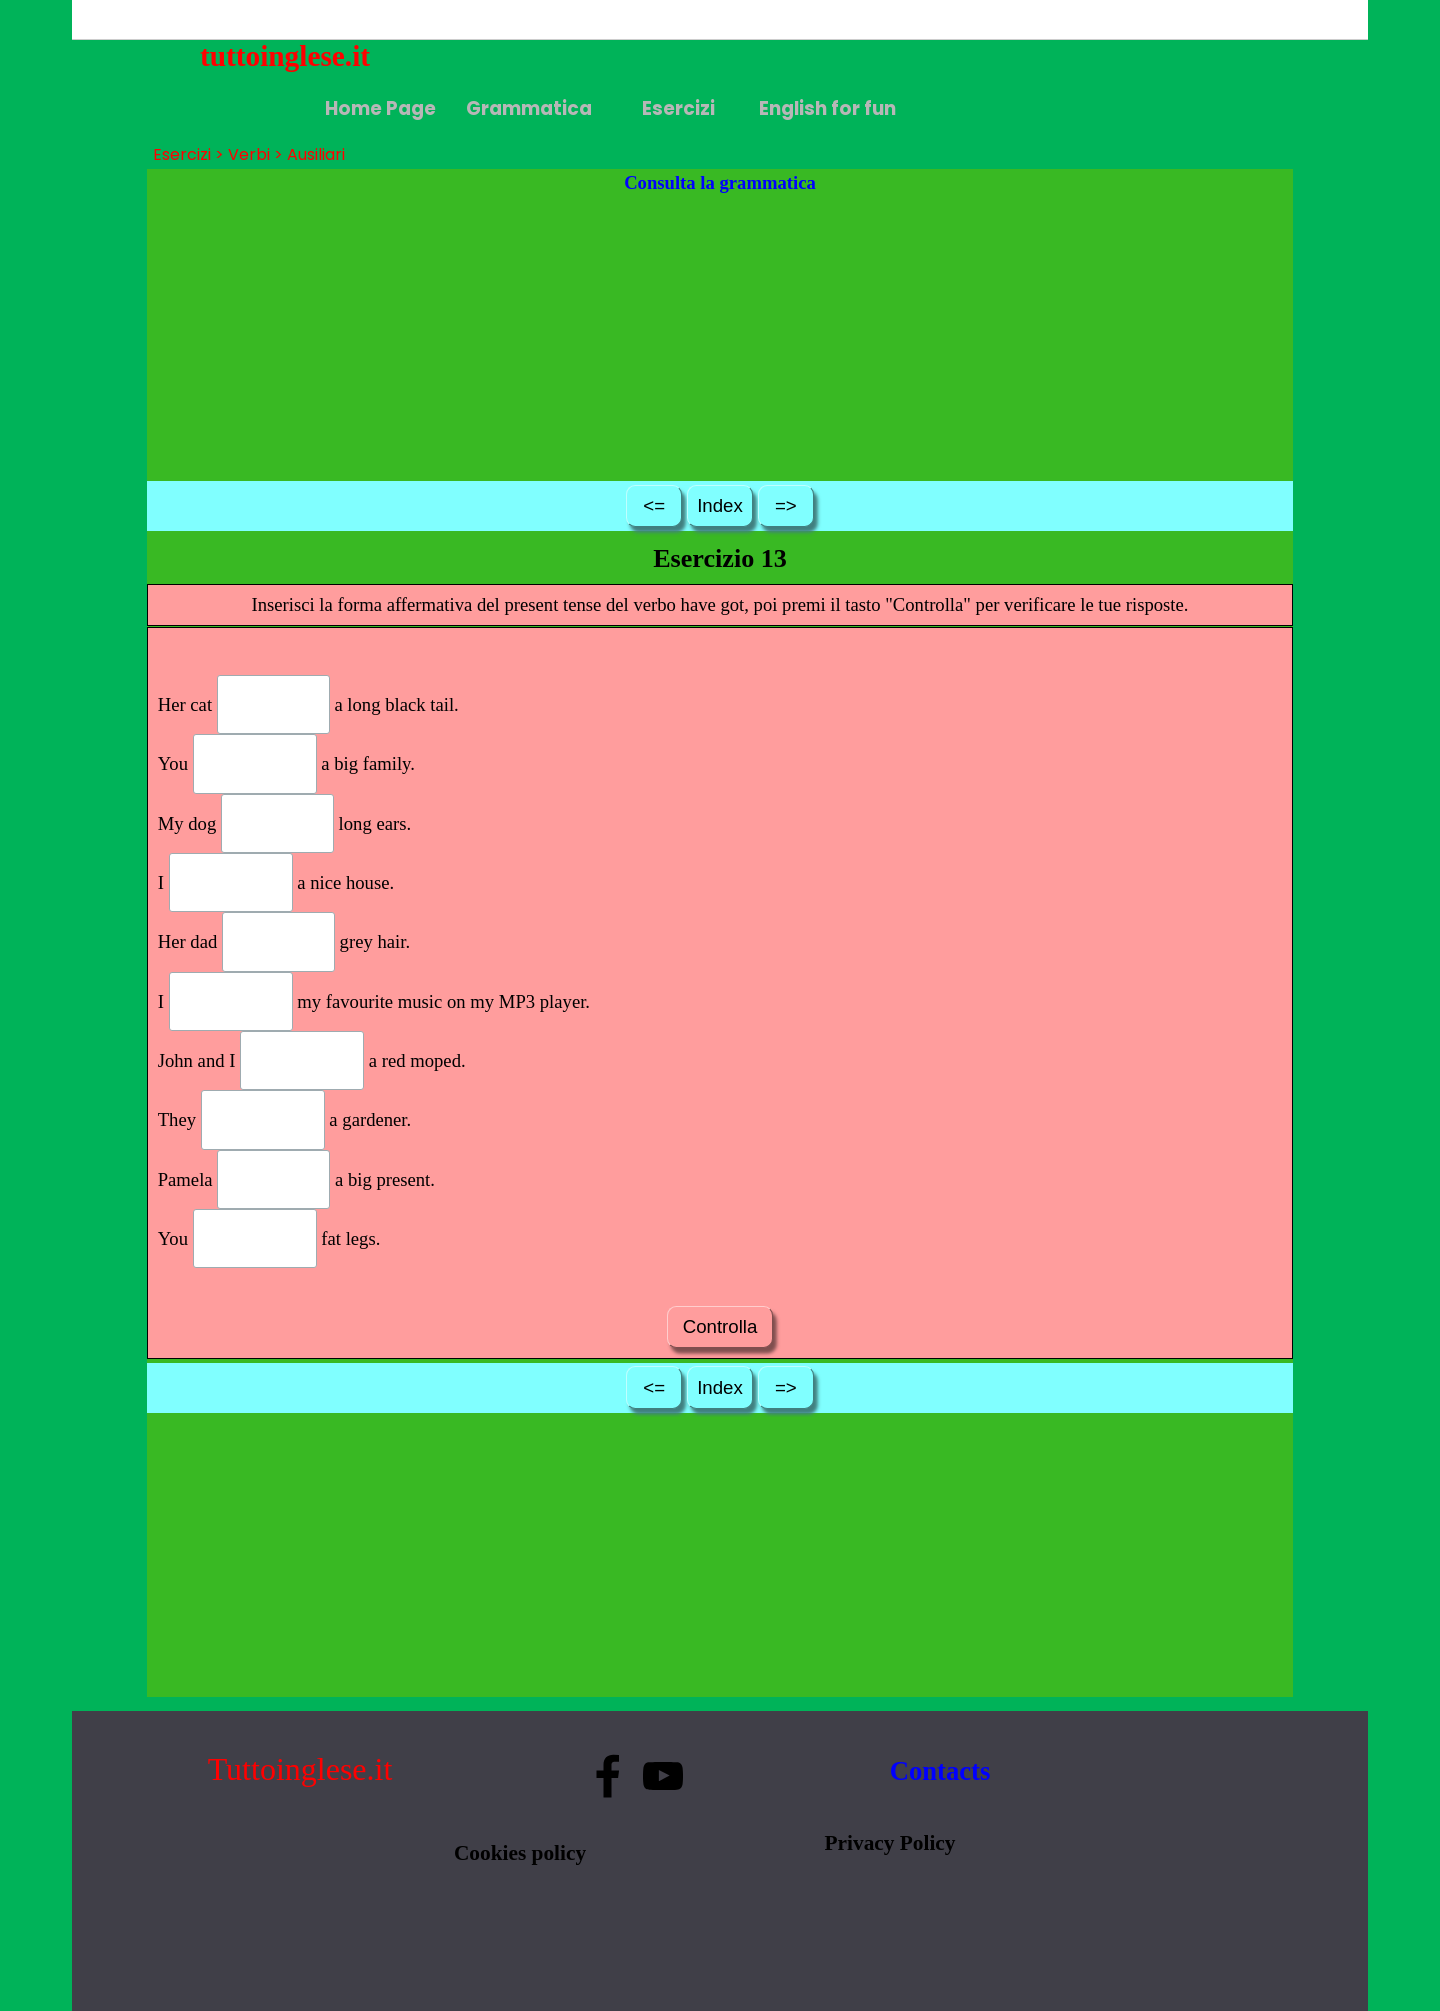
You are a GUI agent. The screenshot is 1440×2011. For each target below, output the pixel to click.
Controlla (719, 1326)
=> (786, 505)
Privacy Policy (890, 1843)
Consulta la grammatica (720, 182)
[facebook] (608, 1776)
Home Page (380, 108)
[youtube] (663, 1776)
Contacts (940, 1771)
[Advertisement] (720, 337)
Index (720, 505)
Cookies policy (520, 1853)
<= (654, 505)
